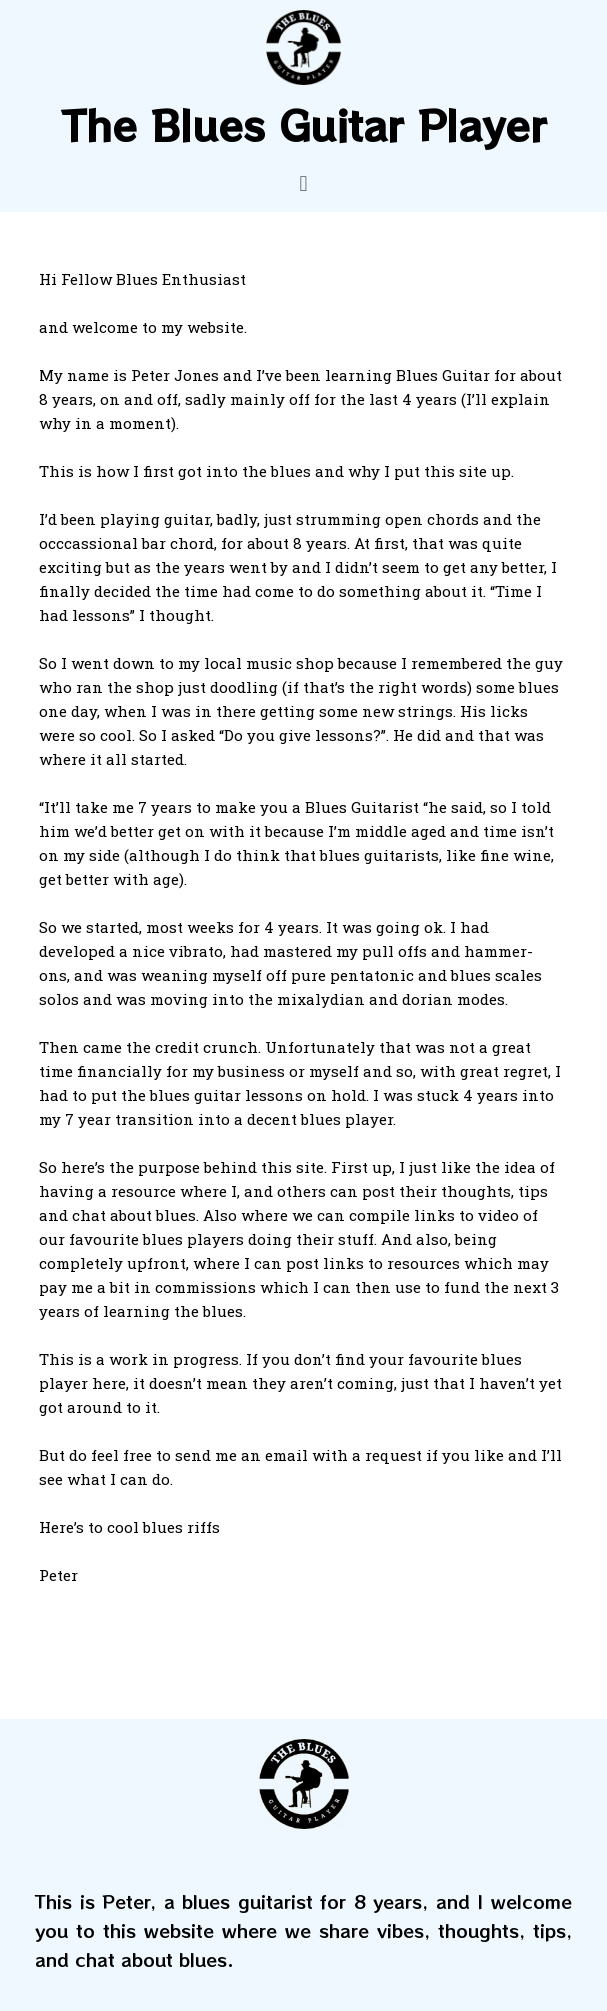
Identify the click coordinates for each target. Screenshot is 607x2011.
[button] (303, 183)
